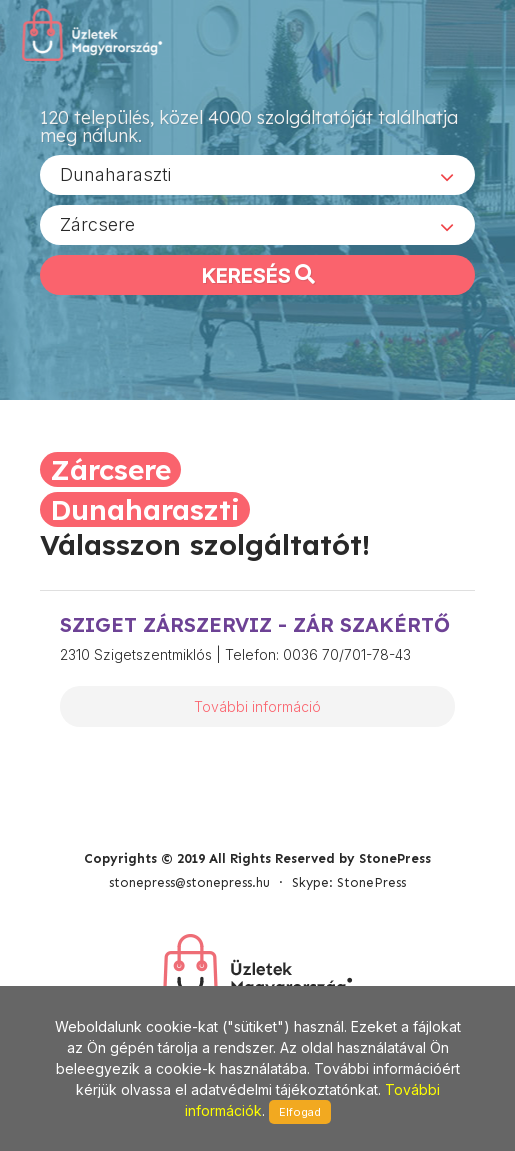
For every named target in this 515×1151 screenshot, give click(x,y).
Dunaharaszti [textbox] (115, 174)
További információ (257, 706)
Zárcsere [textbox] (97, 224)
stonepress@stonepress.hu (189, 882)
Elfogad (300, 1112)
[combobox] (257, 175)
